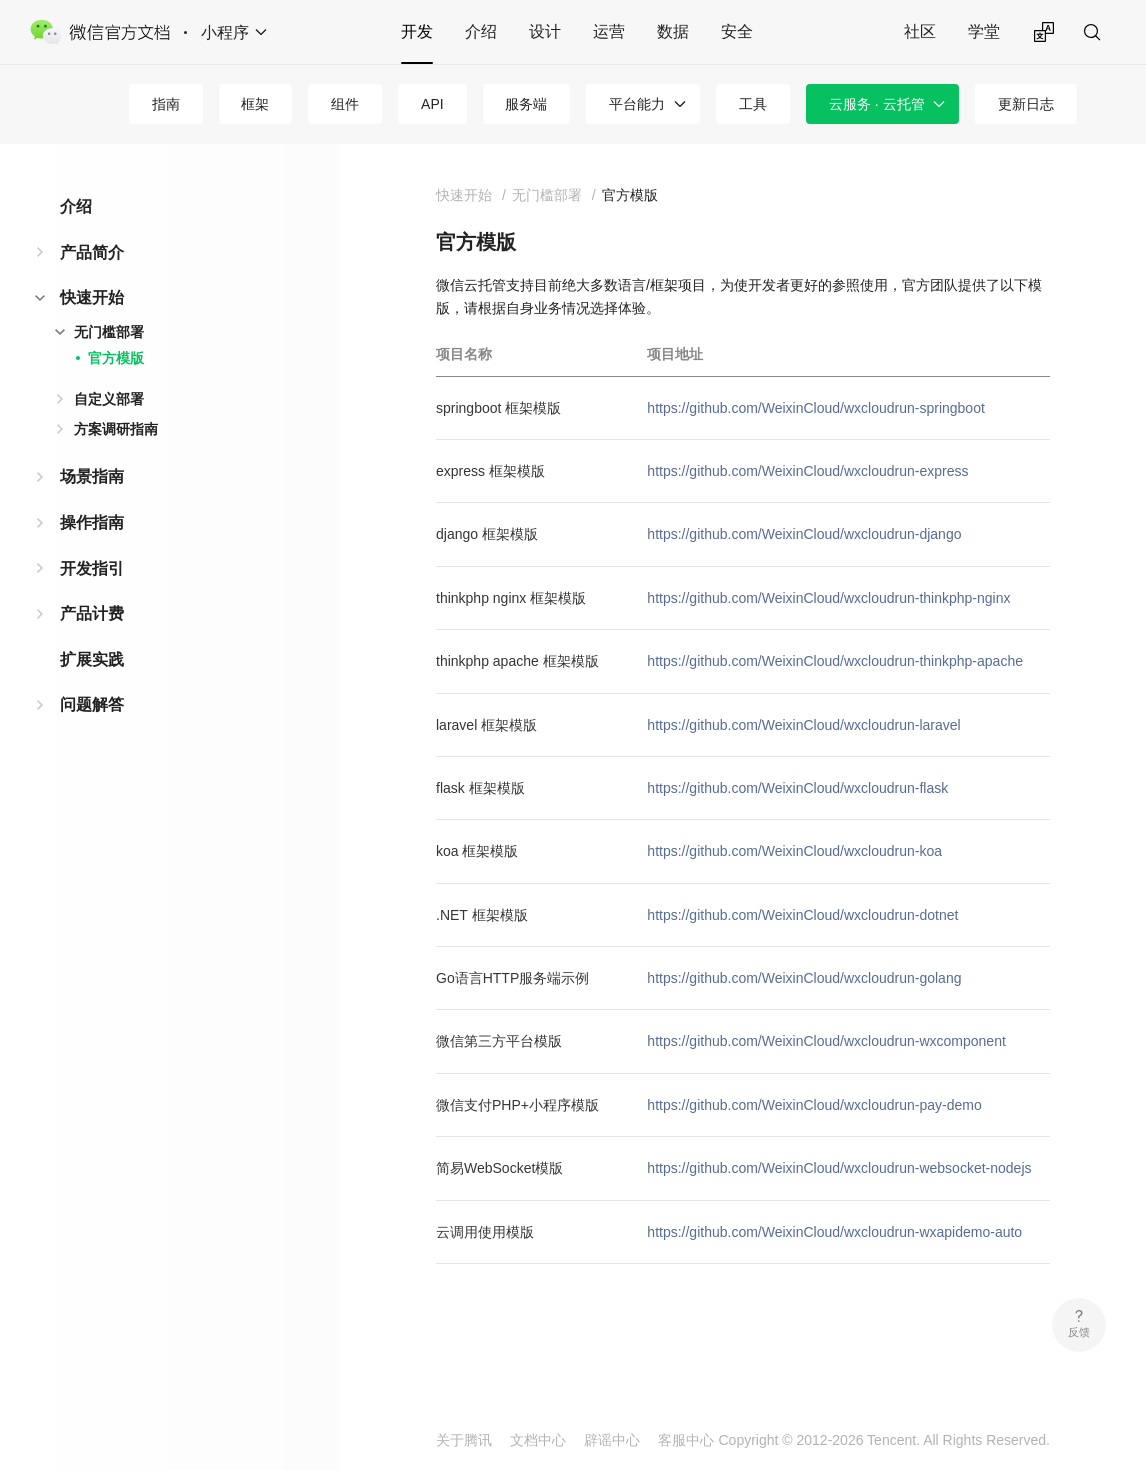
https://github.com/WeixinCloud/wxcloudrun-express (807, 471)
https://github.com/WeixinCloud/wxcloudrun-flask (797, 788)
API (432, 104)
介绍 (481, 31)
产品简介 (92, 252)
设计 (545, 31)
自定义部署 (109, 399)
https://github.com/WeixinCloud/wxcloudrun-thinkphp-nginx (828, 598)
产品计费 (92, 613)
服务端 (526, 104)
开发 (417, 31)
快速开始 (92, 297)
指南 (166, 104)
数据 (673, 31)
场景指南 (92, 476)
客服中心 (686, 1440)
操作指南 (92, 522)
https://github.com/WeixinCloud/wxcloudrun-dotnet (802, 915)
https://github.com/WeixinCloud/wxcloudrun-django (804, 534)
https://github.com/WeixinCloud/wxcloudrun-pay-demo (814, 1105)
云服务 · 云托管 (877, 104)
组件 (345, 104)
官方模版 (116, 358)
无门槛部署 (109, 332)
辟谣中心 (612, 1440)
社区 (920, 31)
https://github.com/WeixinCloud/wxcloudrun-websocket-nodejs (839, 1168)
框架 (255, 104)
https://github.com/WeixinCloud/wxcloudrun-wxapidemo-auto (834, 1232)
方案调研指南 (116, 429)
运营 (609, 31)
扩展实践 (92, 659)
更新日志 (1026, 104)
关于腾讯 (464, 1440)
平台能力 (637, 104)
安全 (737, 31)
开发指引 (92, 568)
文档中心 (538, 1440)
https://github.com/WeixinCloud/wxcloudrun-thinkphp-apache (835, 661)
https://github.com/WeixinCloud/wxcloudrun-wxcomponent (826, 1041)
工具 (753, 104)
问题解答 (92, 704)
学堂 (984, 31)
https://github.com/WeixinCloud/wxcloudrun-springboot (815, 408)
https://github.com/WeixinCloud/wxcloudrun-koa (794, 851)
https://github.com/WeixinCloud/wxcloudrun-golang (804, 978)
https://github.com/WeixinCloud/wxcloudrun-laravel (803, 725)
